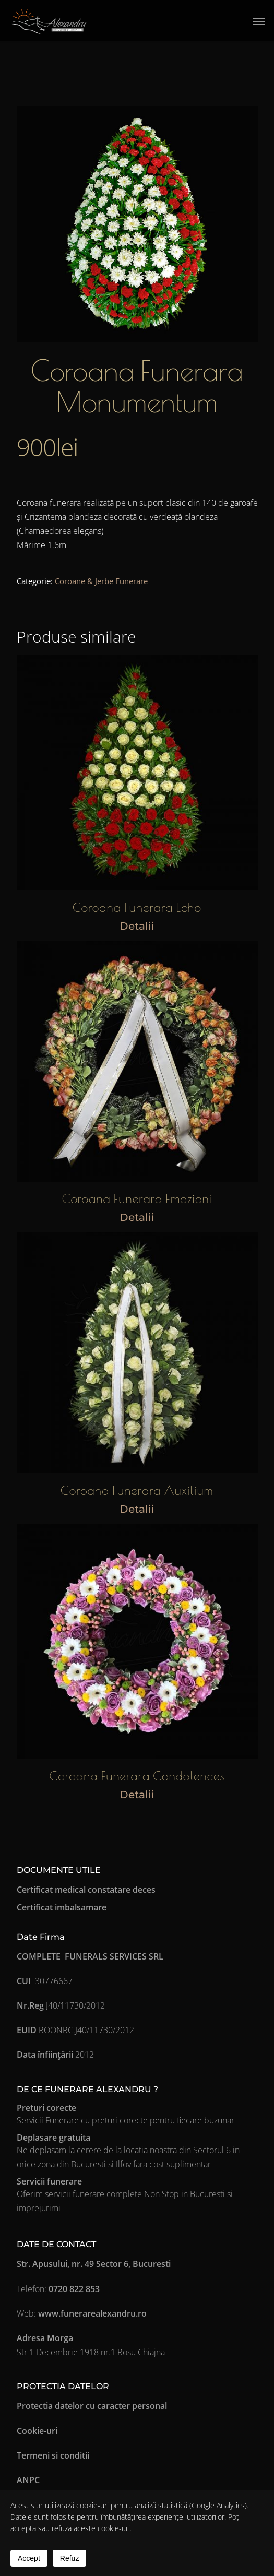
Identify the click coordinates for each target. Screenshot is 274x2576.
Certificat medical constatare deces (86, 1889)
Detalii (137, 926)
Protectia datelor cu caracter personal (92, 2406)
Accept (29, 2558)
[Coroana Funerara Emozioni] (137, 1061)
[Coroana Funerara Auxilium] (137, 1352)
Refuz (69, 2558)
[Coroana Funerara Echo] (137, 773)
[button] (259, 21)
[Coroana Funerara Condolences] (137, 1641)
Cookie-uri (37, 2431)
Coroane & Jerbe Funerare (101, 581)
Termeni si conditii (53, 2455)
